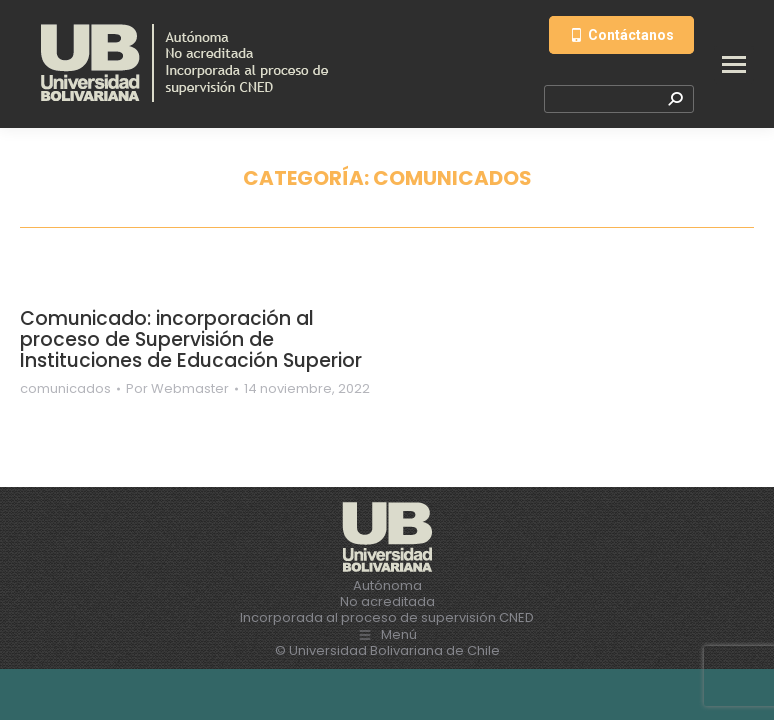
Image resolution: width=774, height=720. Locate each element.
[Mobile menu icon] (734, 64)
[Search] (619, 99)
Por (177, 389)
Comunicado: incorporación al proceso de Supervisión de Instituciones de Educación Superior (191, 339)
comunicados (65, 388)
